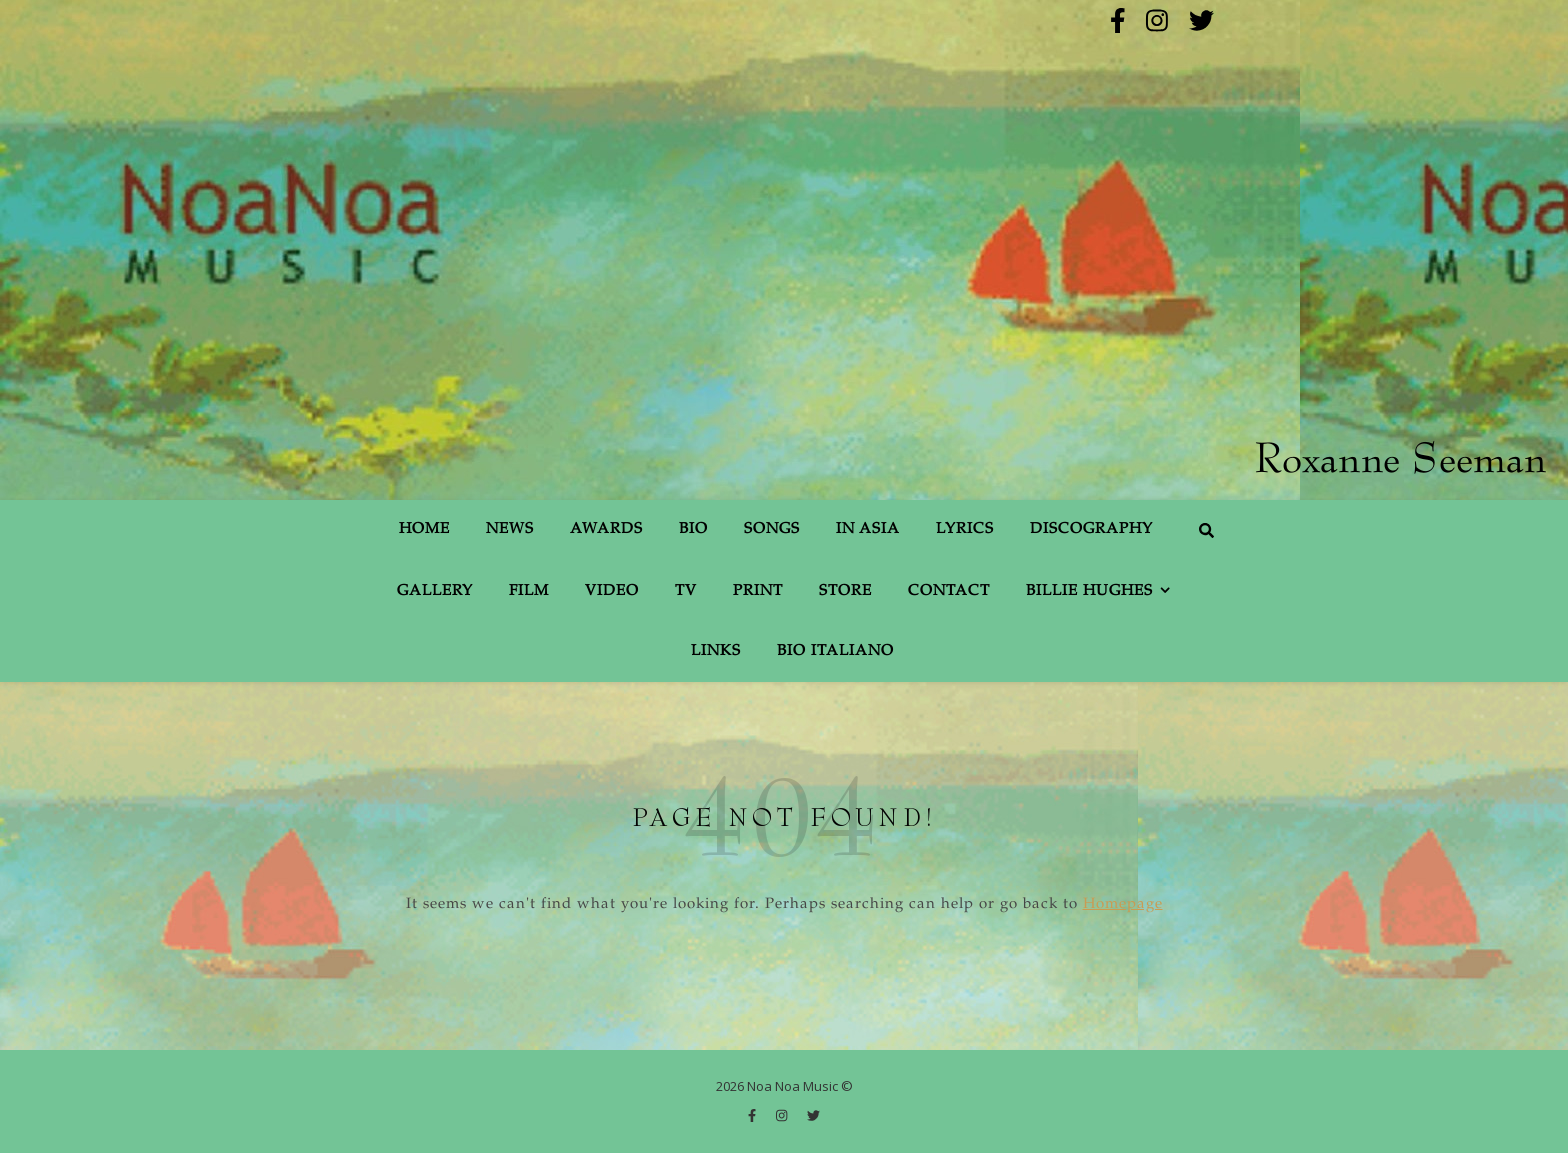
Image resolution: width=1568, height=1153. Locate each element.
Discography (1091, 529)
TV (686, 591)
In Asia (868, 529)
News (510, 529)
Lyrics (965, 529)
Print (758, 591)
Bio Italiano (835, 651)
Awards (606, 529)
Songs (772, 529)
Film (529, 591)
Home (424, 529)
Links (716, 651)
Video (612, 591)
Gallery (435, 591)
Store (845, 591)
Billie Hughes (1089, 591)
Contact (949, 591)
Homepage (1123, 904)
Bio (693, 529)
